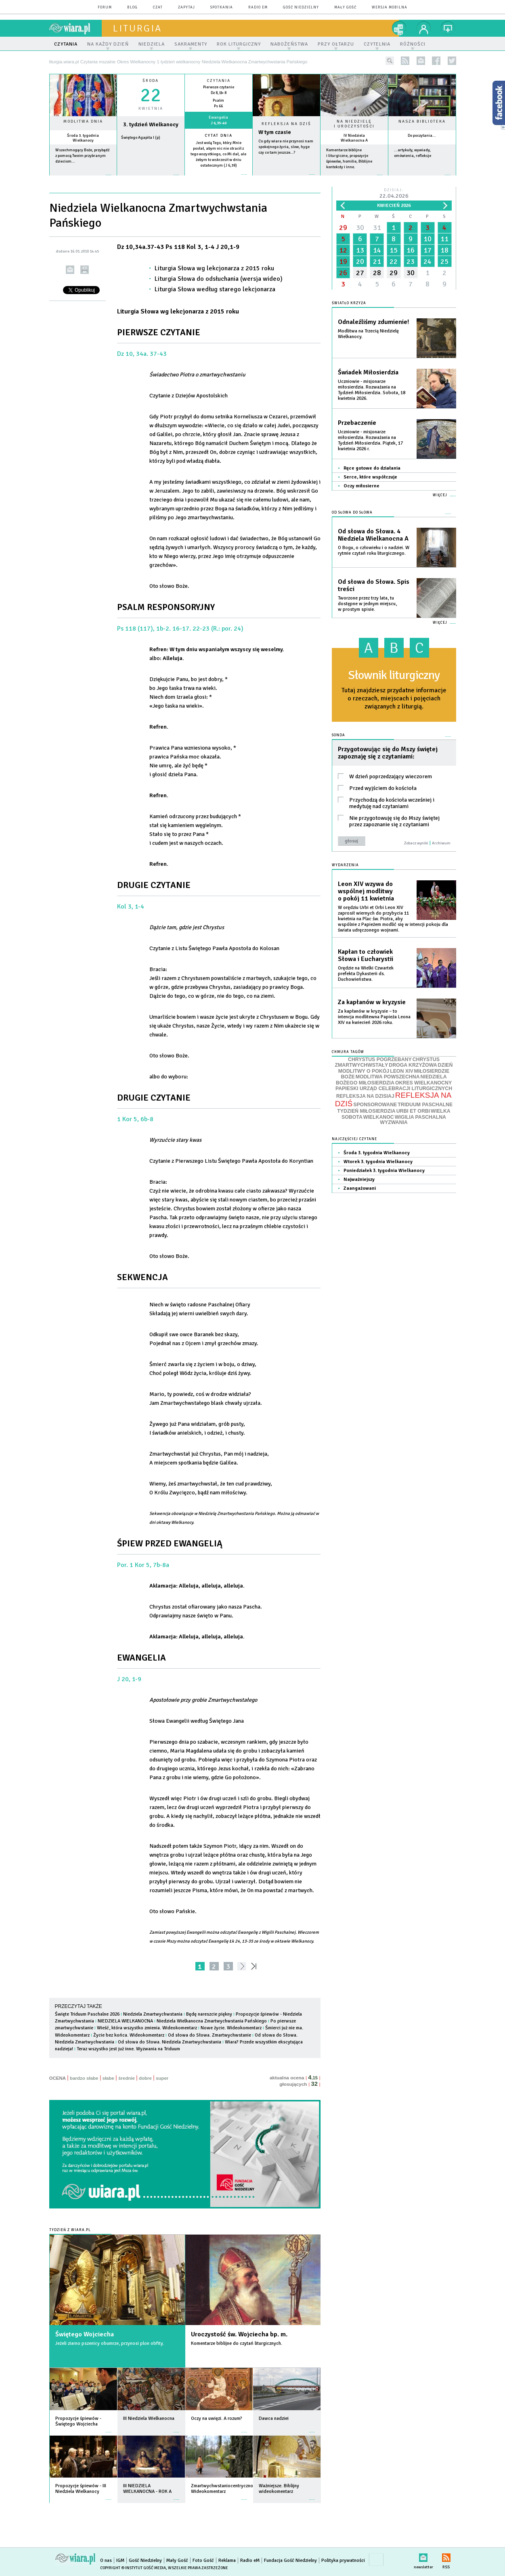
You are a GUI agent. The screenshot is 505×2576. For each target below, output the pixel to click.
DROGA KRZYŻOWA (413, 1065)
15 (394, 250)
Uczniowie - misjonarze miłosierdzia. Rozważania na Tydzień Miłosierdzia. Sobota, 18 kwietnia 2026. (371, 389)
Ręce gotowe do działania (372, 468)
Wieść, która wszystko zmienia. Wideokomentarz (147, 2028)
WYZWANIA (393, 1122)
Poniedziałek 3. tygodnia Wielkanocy (384, 1171)
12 (343, 250)
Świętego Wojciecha (84, 2334)
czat (158, 7)
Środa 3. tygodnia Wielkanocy (83, 138)
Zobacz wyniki (416, 843)
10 (427, 238)
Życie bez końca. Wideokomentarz (128, 2035)
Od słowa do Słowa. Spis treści (373, 585)
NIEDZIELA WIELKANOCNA (125, 2021)
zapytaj (186, 7)
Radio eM (258, 7)
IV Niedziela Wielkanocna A (354, 138)
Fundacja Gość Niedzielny (290, 2560)
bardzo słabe (84, 2078)
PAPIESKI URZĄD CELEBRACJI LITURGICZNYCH (393, 1088)
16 (411, 250)
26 (343, 272)
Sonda (338, 735)
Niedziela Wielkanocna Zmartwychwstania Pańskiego (212, 2021)
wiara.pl (75, 28)
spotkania (221, 7)
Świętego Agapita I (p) (140, 137)
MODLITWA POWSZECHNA (388, 1077)
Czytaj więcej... (286, 178)
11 (444, 238)
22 (394, 261)
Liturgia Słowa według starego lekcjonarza (215, 289)
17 (427, 250)
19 (343, 261)
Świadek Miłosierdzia (368, 372)
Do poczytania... (422, 135)
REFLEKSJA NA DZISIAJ (365, 1096)
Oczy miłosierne (361, 486)
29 (343, 227)
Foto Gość (203, 2560)
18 (444, 250)
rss (405, 60)
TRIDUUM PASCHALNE (425, 1104)
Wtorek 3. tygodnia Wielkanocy (378, 1162)
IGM (120, 2560)
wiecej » (150, 178)
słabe (108, 2078)
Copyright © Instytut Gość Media (133, 2568)
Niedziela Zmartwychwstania (152, 2014)
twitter (452, 60)
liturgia (137, 28)
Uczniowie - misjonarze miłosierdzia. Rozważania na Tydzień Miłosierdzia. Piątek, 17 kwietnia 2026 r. (370, 440)
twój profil (424, 28)
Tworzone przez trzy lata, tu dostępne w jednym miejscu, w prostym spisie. (367, 603)
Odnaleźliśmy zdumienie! (373, 322)
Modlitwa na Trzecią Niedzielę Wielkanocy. (368, 334)
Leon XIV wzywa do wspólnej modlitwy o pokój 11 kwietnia (366, 891)
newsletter (421, 60)
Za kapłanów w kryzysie (372, 1002)
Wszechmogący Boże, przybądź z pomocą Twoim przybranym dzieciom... (82, 156)
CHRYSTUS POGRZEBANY (380, 1059)
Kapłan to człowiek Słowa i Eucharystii (365, 955)
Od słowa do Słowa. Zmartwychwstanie (209, 2035)
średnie (126, 2078)
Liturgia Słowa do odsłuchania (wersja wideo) (219, 279)
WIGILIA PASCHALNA (420, 1117)
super (162, 2078)
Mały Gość (345, 7)
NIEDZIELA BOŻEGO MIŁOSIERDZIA (391, 1080)
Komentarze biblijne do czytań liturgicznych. (236, 2343)
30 (360, 227)
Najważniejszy (359, 1179)
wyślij (70, 269)
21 (377, 261)
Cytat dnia (219, 135)
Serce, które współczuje (370, 477)
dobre (145, 2078)
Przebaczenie (357, 422)
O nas (106, 2560)
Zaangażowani (360, 1188)
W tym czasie (274, 132)
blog (132, 7)
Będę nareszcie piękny (209, 2014)
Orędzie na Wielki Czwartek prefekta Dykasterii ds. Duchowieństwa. (366, 973)
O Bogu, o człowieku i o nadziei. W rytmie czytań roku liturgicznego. (373, 550)
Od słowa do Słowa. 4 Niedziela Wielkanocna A (373, 535)
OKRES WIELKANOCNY (423, 1083)
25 (444, 261)
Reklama (227, 2560)
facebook (436, 60)
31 (377, 227)
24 (427, 261)
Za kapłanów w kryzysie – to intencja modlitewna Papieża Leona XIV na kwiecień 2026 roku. (374, 1017)
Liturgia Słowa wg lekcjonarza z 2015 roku (214, 268)
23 (411, 261)
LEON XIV (401, 1071)
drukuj (84, 269)
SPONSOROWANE (375, 1104)
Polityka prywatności (343, 2560)
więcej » (83, 178)
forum (105, 7)
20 (360, 261)
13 (360, 250)
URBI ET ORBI (413, 1111)
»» (255, 1966)
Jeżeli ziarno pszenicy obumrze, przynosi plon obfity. (109, 2343)
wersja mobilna (389, 7)
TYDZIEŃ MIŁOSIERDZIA (366, 1111)
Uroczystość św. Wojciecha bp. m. (239, 2334)
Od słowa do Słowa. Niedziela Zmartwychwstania (169, 2042)
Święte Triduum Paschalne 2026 (87, 2014)
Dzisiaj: (394, 194)
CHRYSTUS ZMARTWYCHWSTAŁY (387, 1062)
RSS (446, 2556)
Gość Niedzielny (301, 7)
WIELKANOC (378, 1117)
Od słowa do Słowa (352, 512)
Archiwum (441, 843)
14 (377, 250)
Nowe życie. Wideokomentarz (231, 2028)
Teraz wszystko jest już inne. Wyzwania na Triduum (128, 2049)
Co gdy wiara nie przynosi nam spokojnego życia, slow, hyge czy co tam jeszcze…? (285, 147)
